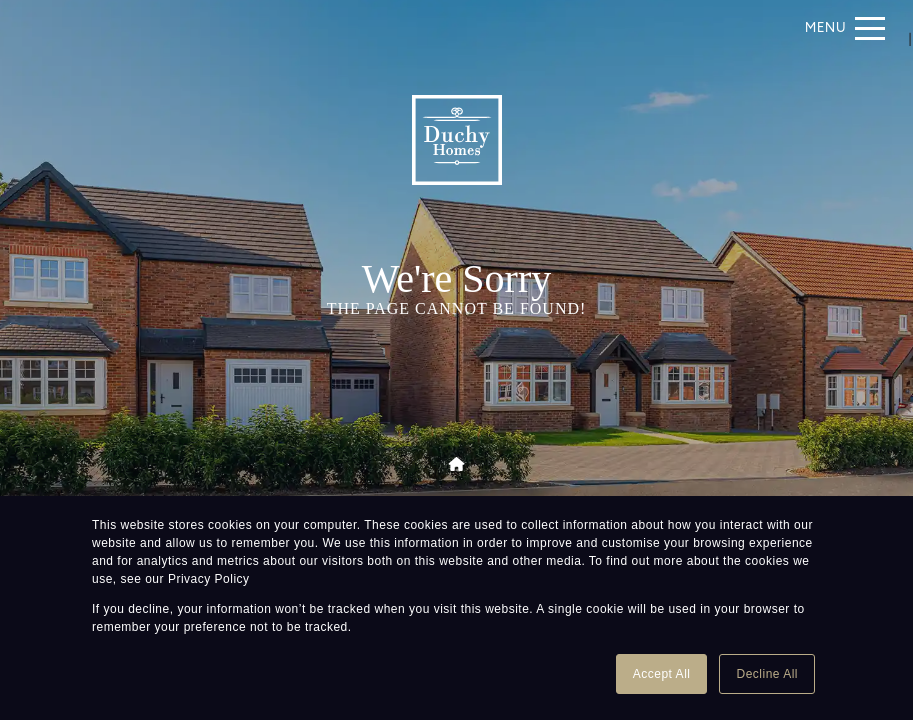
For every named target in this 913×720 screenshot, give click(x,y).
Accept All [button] (662, 674)
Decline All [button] (767, 674)
